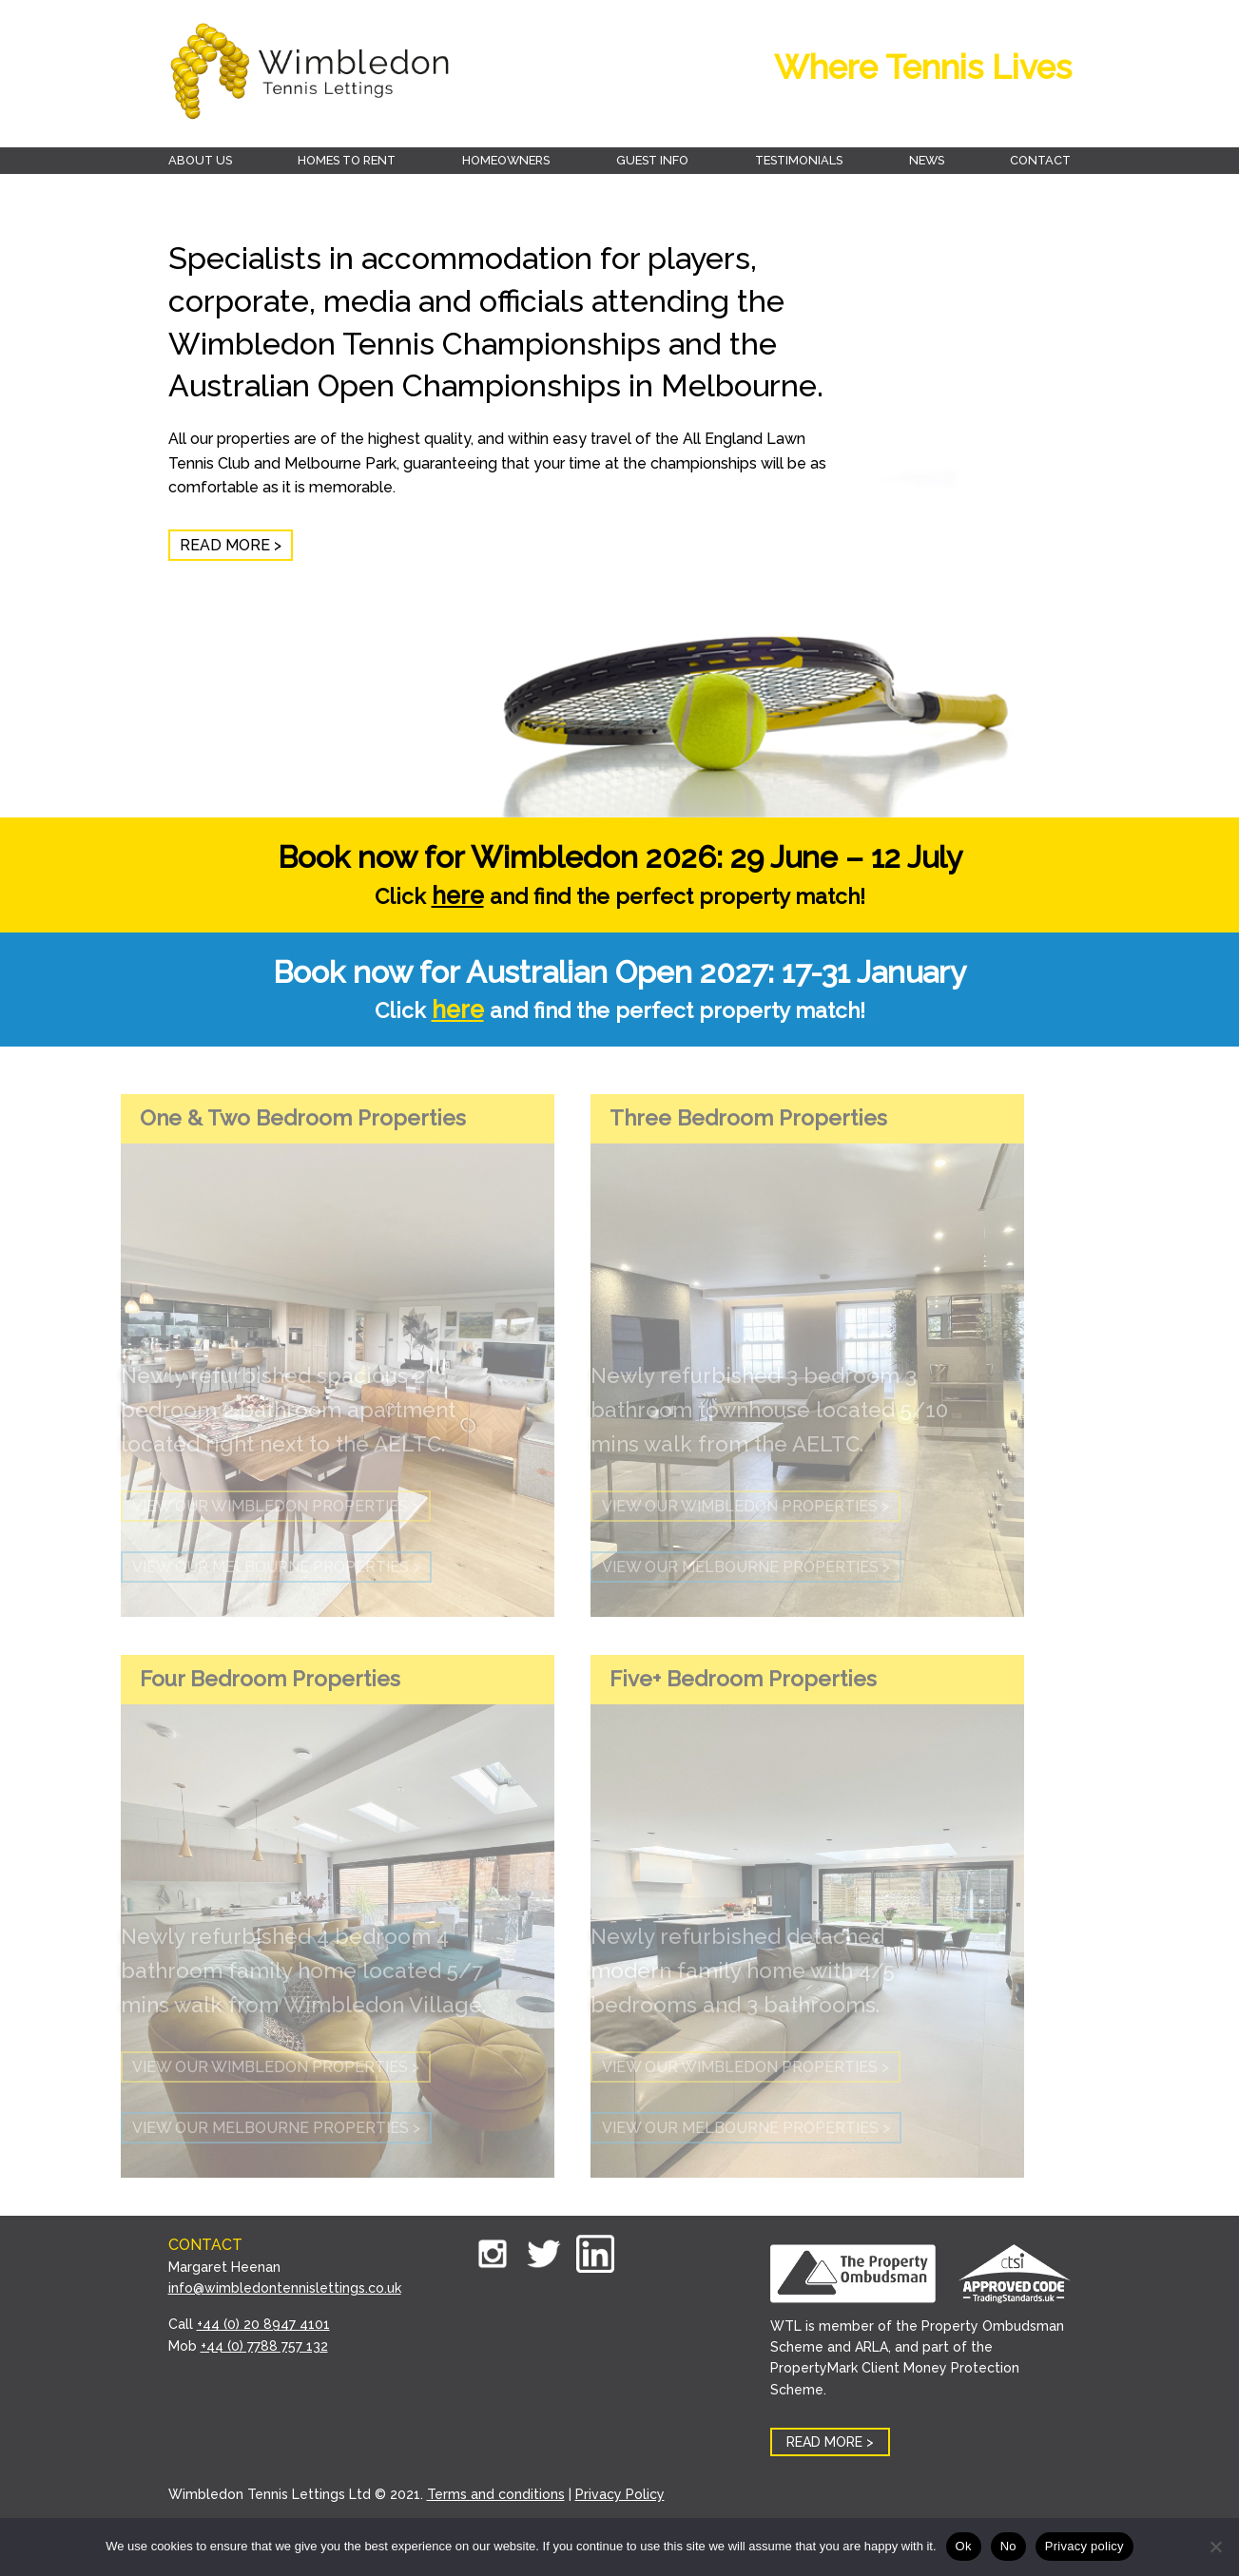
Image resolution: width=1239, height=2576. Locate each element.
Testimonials (798, 160)
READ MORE (225, 545)
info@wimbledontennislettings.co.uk (284, 2288)
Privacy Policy (620, 2494)
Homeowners (506, 160)
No (1008, 2546)
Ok (964, 2546)
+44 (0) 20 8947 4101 (263, 2324)
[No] (1215, 2546)
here (458, 895)
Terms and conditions (496, 2494)
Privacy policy (1084, 2546)
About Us (200, 160)
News (926, 160)
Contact (1040, 160)
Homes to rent (347, 160)
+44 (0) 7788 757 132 (264, 2346)
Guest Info (652, 160)
